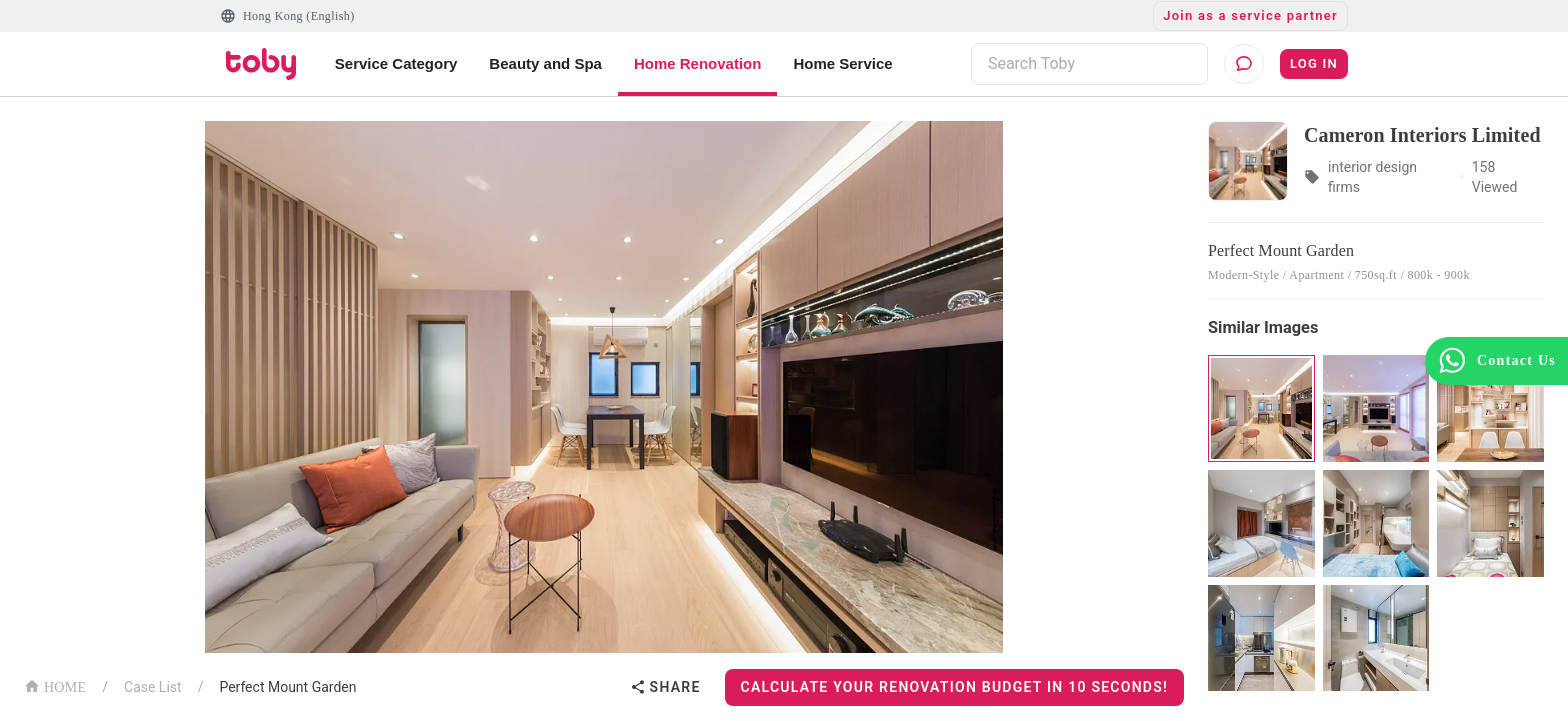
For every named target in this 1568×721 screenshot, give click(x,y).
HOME (55, 685)
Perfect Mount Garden (287, 687)
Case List (153, 687)
